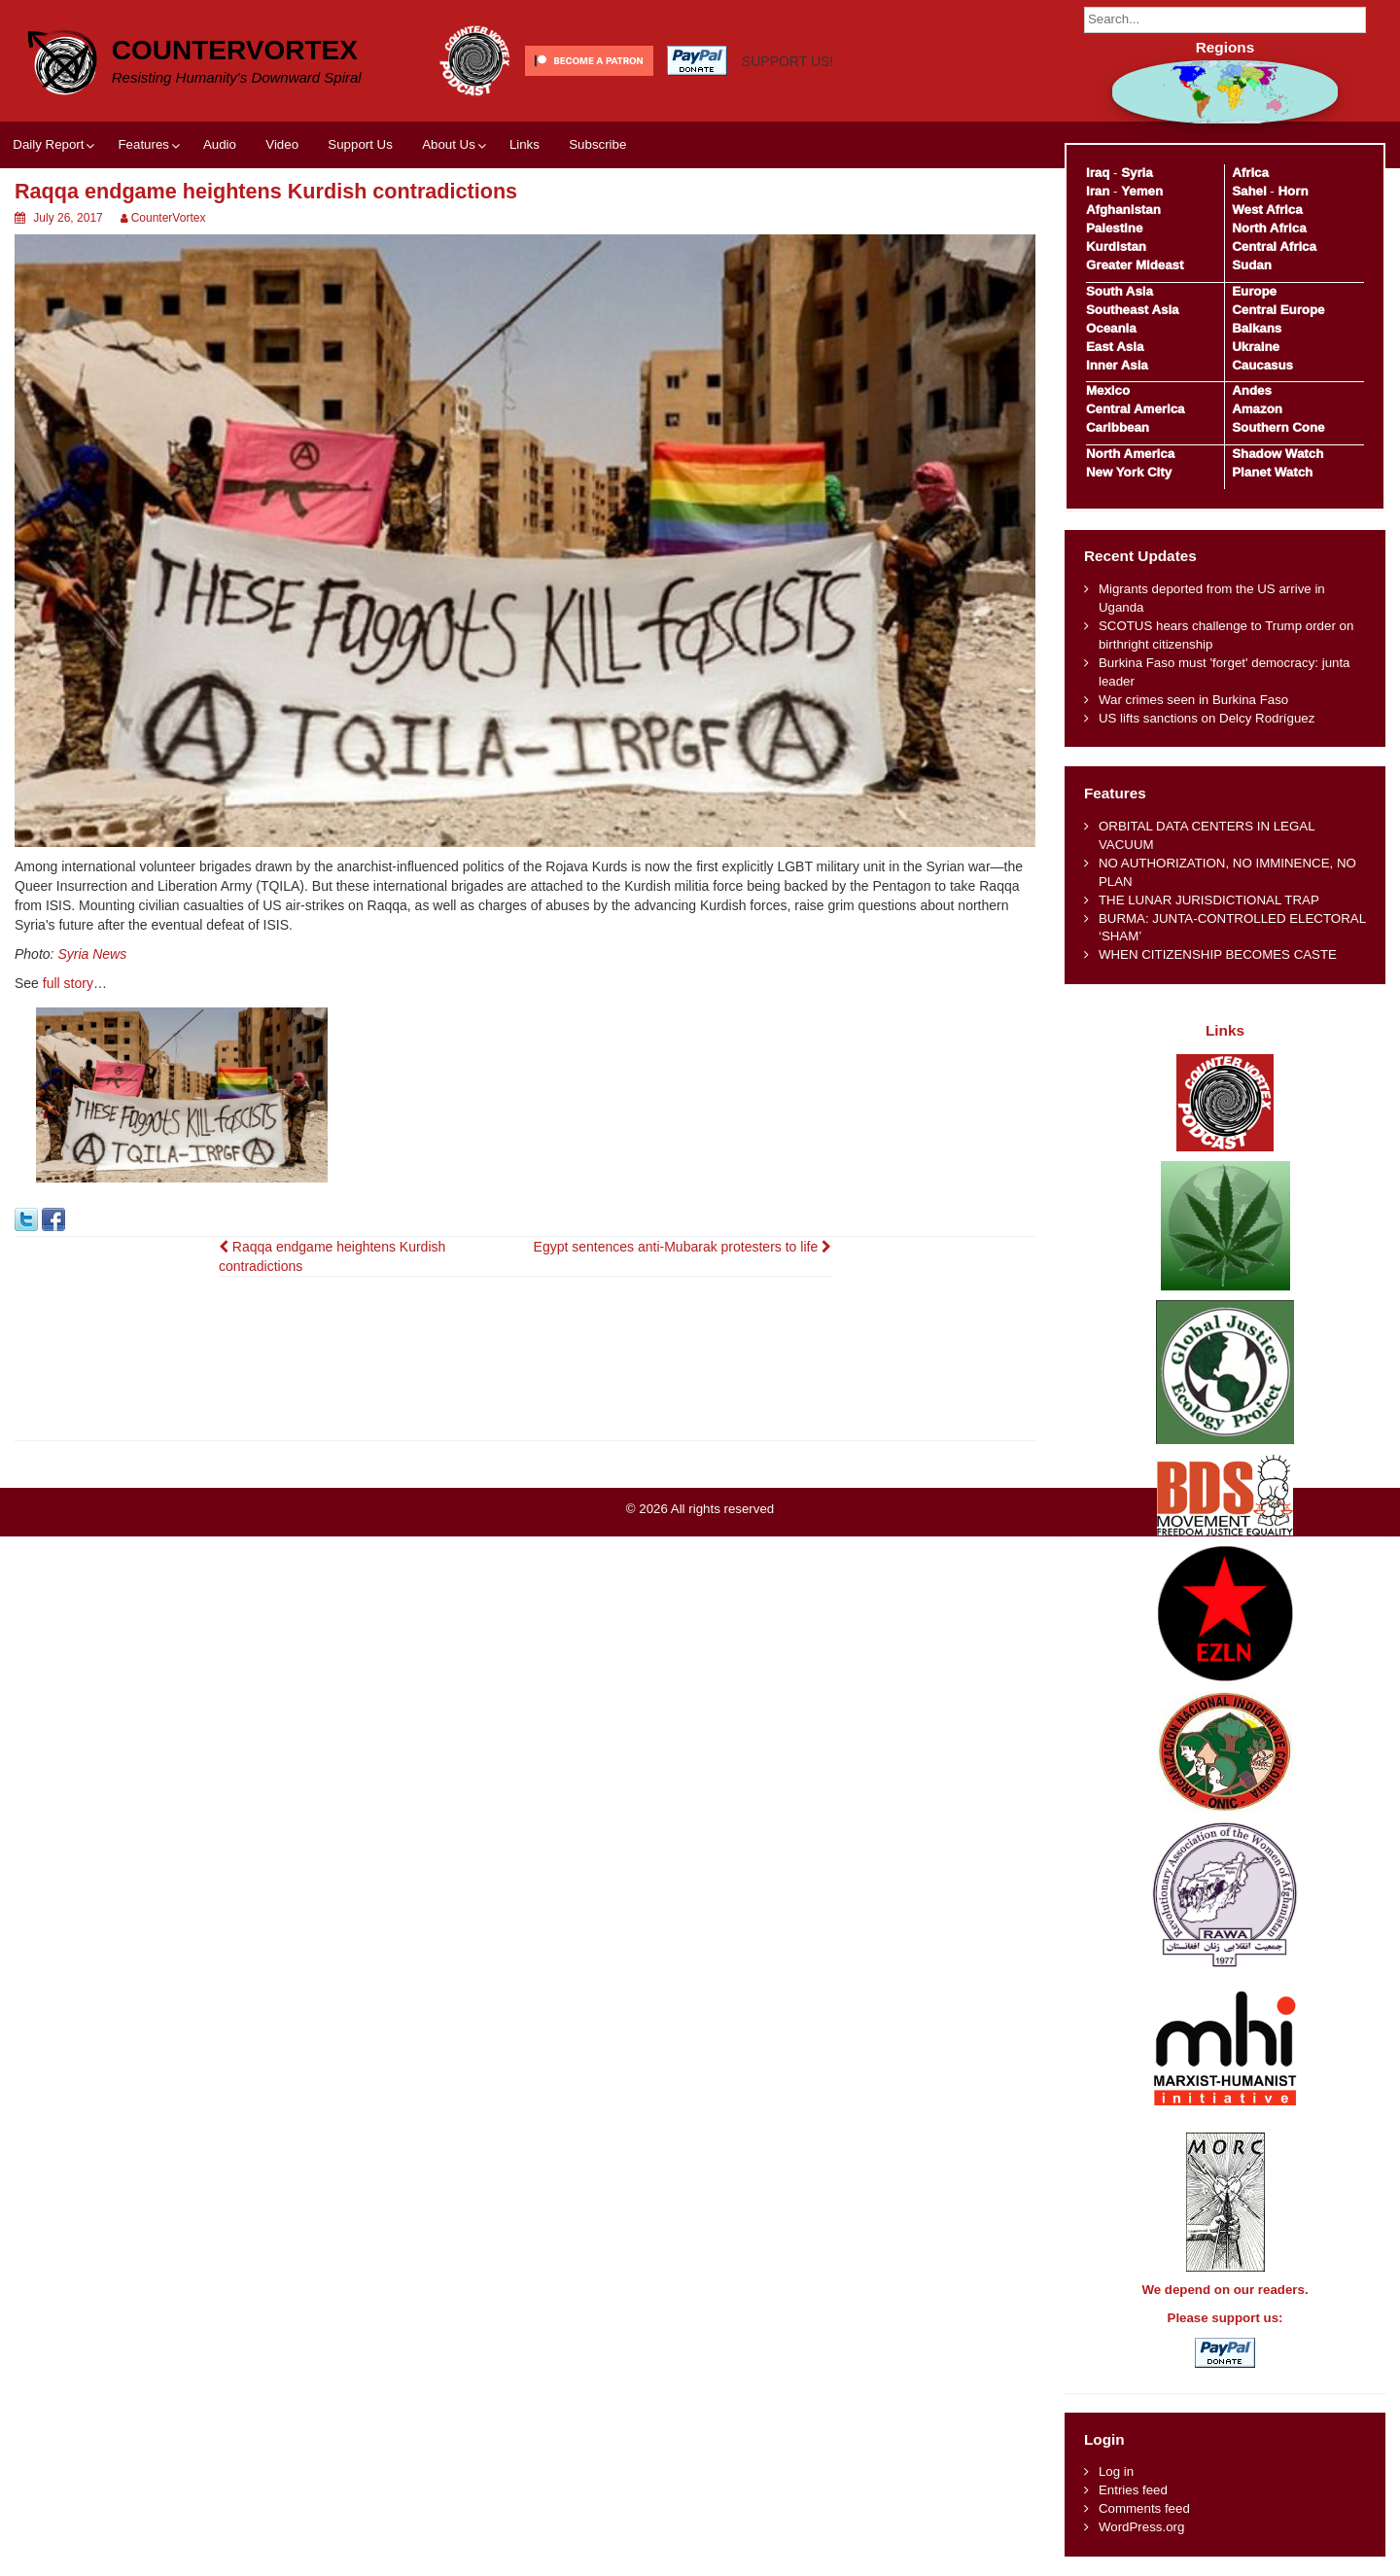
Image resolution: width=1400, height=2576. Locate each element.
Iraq (1097, 172)
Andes (1252, 390)
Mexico (1108, 390)
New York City (1129, 472)
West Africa (1267, 209)
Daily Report (48, 144)
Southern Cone (1278, 427)
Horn (1293, 191)
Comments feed (1144, 2508)
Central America (1135, 409)
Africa (1250, 172)
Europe (1254, 291)
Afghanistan (1123, 209)
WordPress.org (1141, 2527)
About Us (448, 144)
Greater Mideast (1135, 265)
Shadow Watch (1277, 453)
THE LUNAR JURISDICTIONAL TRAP (1209, 900)
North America (1130, 453)
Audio (219, 144)
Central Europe (1278, 309)
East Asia (1114, 346)
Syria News (91, 954)
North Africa (1269, 228)
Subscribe (597, 144)
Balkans (1256, 328)
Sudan (1252, 265)
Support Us (360, 144)
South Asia (1119, 291)
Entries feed (1133, 2490)
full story (68, 983)
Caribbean (1117, 427)
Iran (1097, 191)
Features (143, 144)
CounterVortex (235, 50)
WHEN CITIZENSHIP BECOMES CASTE (1218, 954)
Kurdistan (1116, 246)
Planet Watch (1272, 472)
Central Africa (1274, 246)
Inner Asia (1117, 365)
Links (524, 144)
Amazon (1257, 409)
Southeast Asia (1132, 309)
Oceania (1111, 328)
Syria (1137, 172)
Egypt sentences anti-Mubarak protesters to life (682, 1246)
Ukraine (1255, 346)
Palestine (1114, 228)
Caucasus (1262, 365)
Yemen (1142, 191)
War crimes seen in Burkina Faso (1193, 699)
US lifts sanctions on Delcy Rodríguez (1206, 718)
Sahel (1249, 191)
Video (281, 144)
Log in (1116, 2471)
